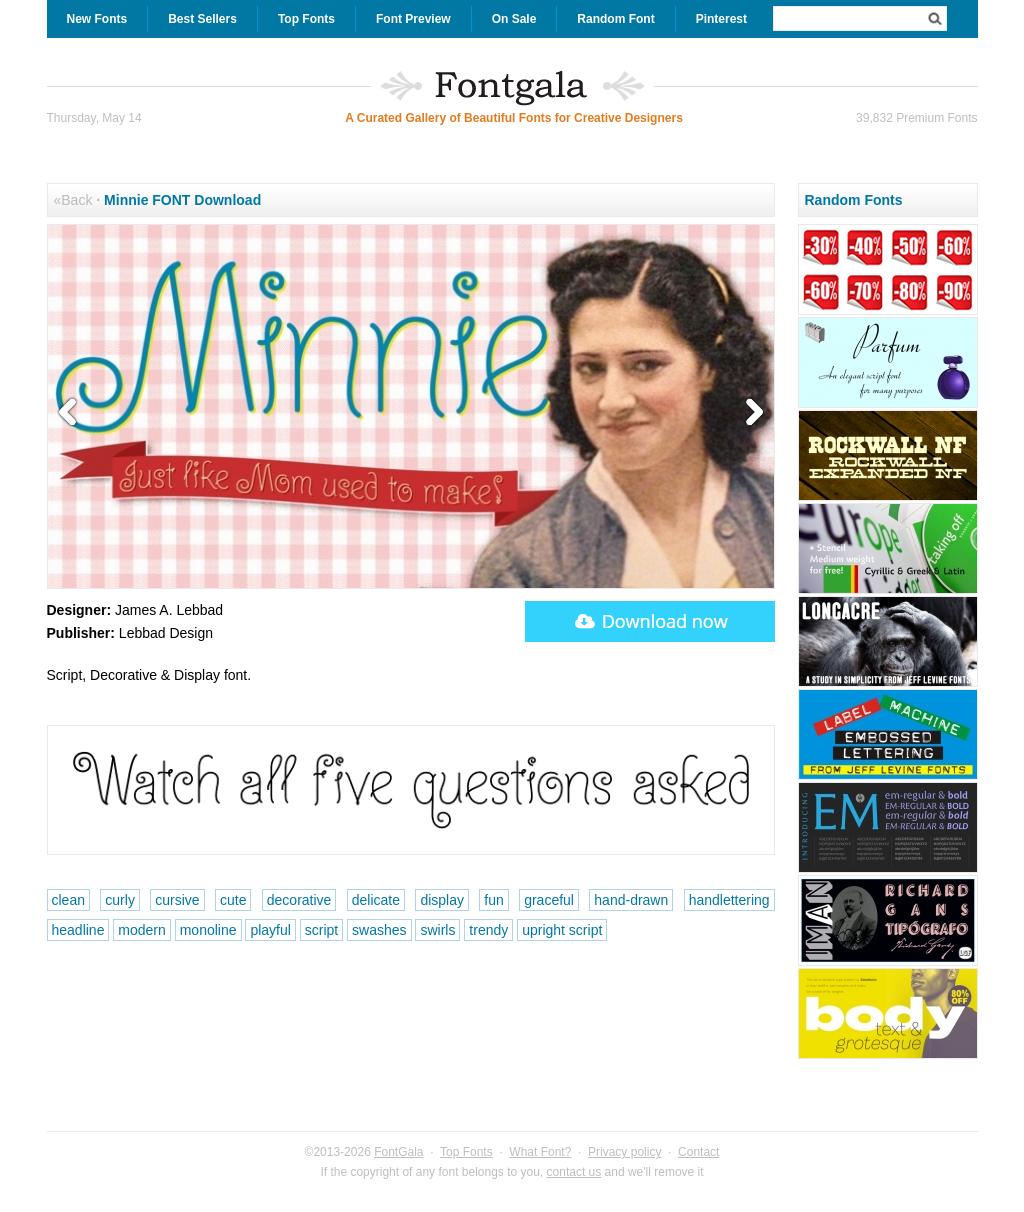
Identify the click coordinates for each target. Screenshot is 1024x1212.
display (442, 900)
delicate (376, 900)
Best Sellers (202, 19)
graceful (549, 900)
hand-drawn (631, 900)
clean (68, 900)
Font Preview (413, 19)
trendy (488, 930)
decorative (299, 900)
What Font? (540, 1152)
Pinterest (721, 19)
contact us (574, 1172)
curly (120, 900)
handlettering (729, 900)
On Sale (514, 19)
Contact (698, 1152)
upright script (562, 930)
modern (141, 930)
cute (233, 900)
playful (270, 930)
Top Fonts (306, 19)
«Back (73, 200)
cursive (177, 900)
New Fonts (97, 19)
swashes (379, 930)
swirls (437, 930)
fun (493, 900)
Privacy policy (624, 1152)
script (321, 930)
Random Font (615, 19)
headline (78, 930)
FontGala (398, 1152)
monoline (208, 930)
